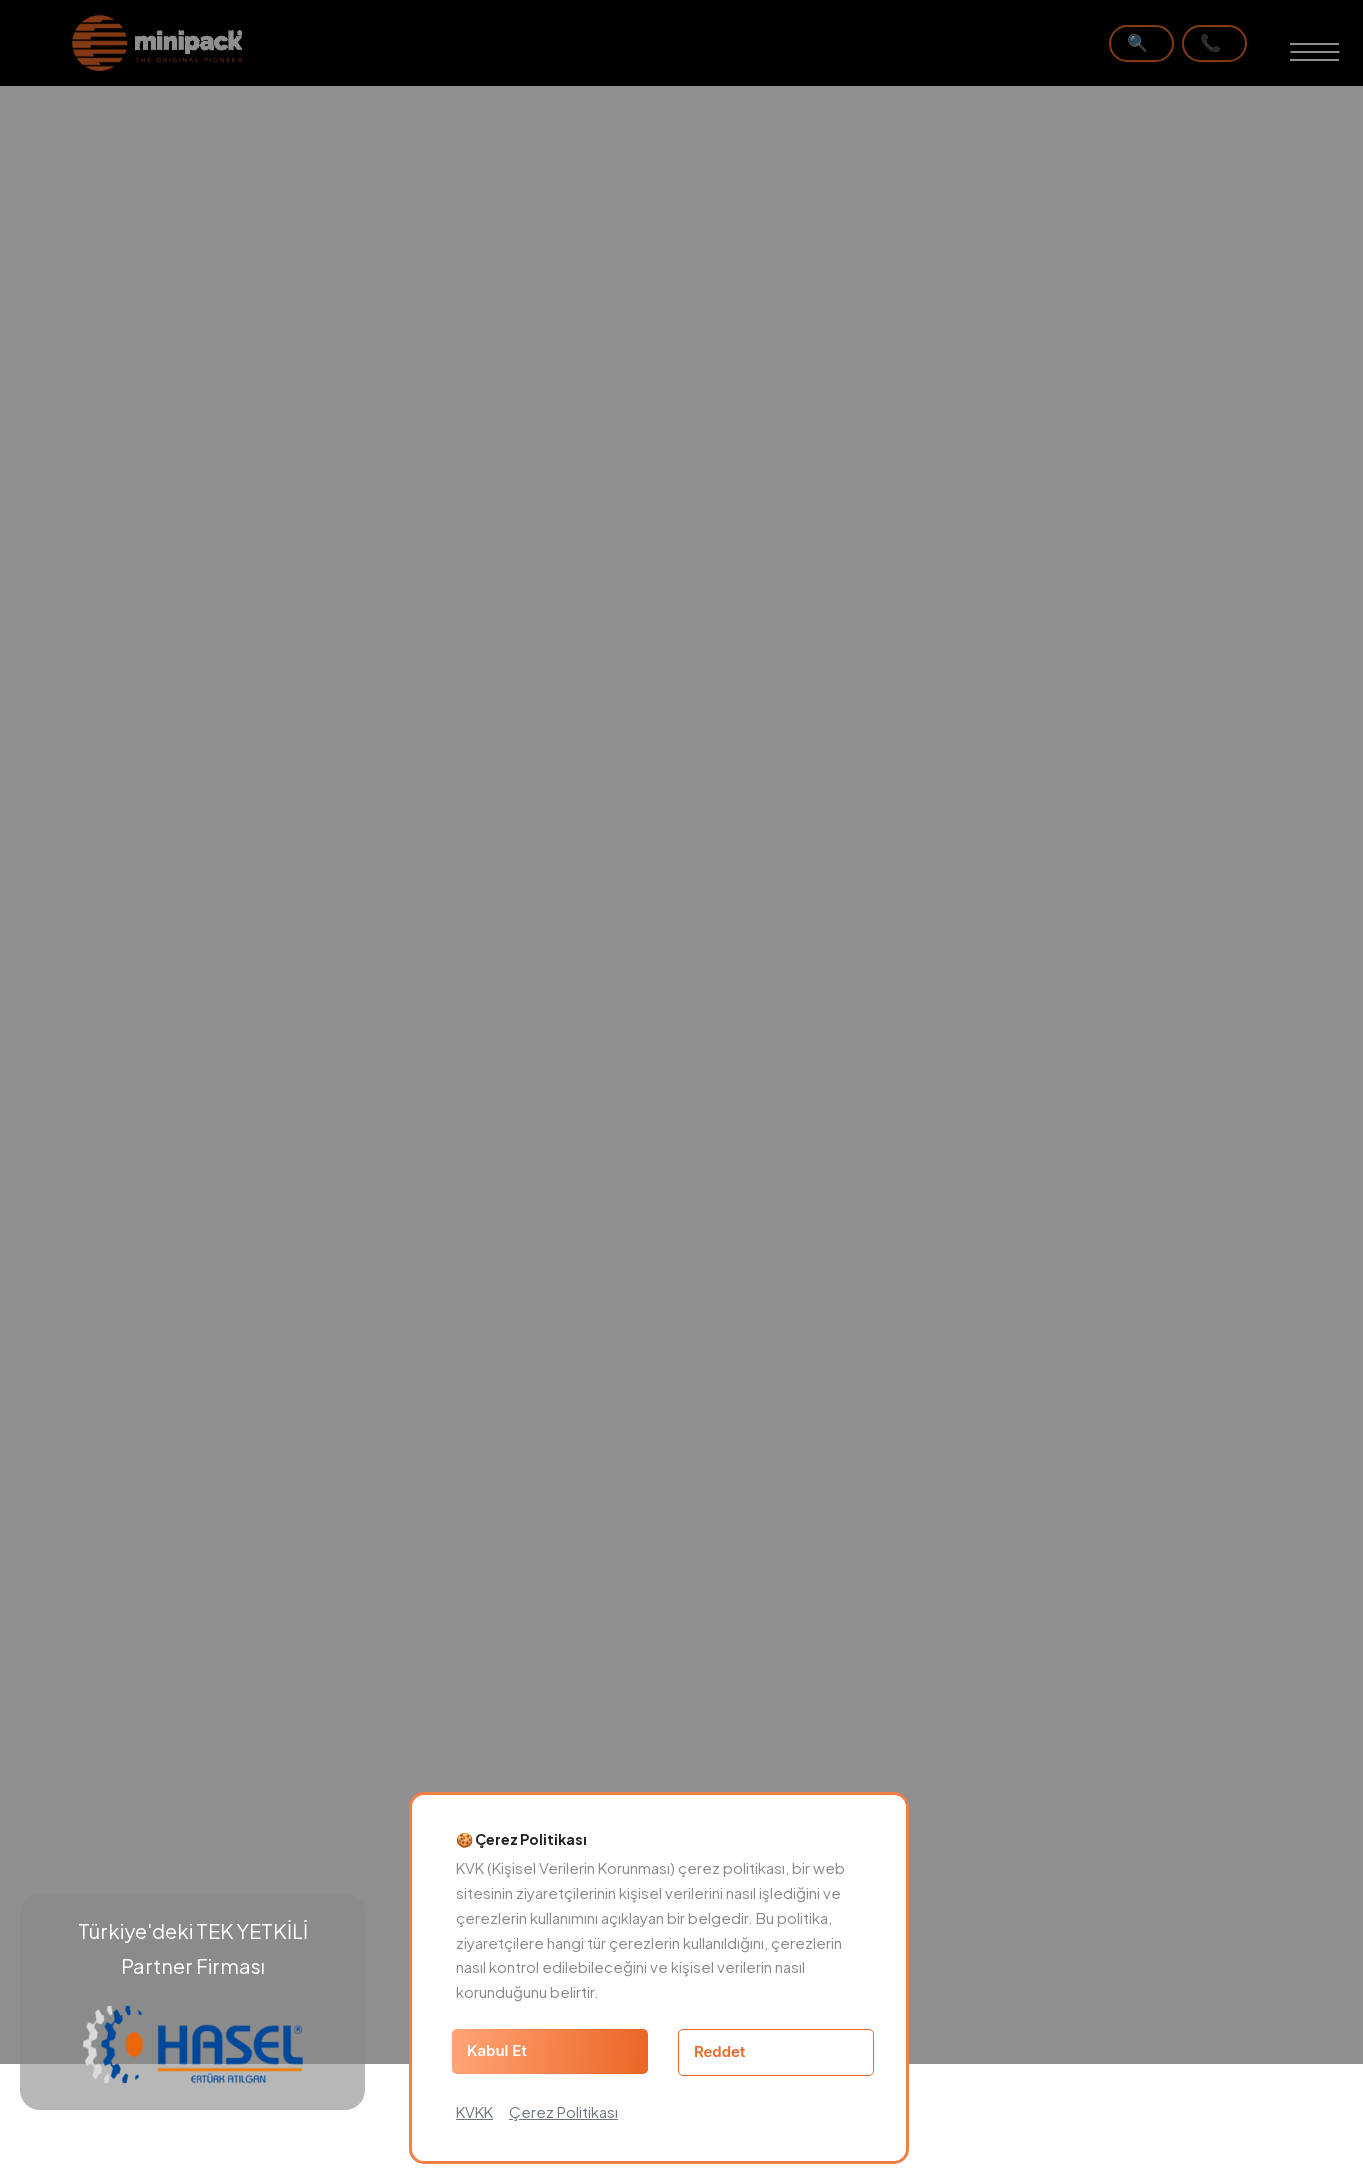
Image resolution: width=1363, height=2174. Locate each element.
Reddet (719, 2051)
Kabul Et (497, 2050)
